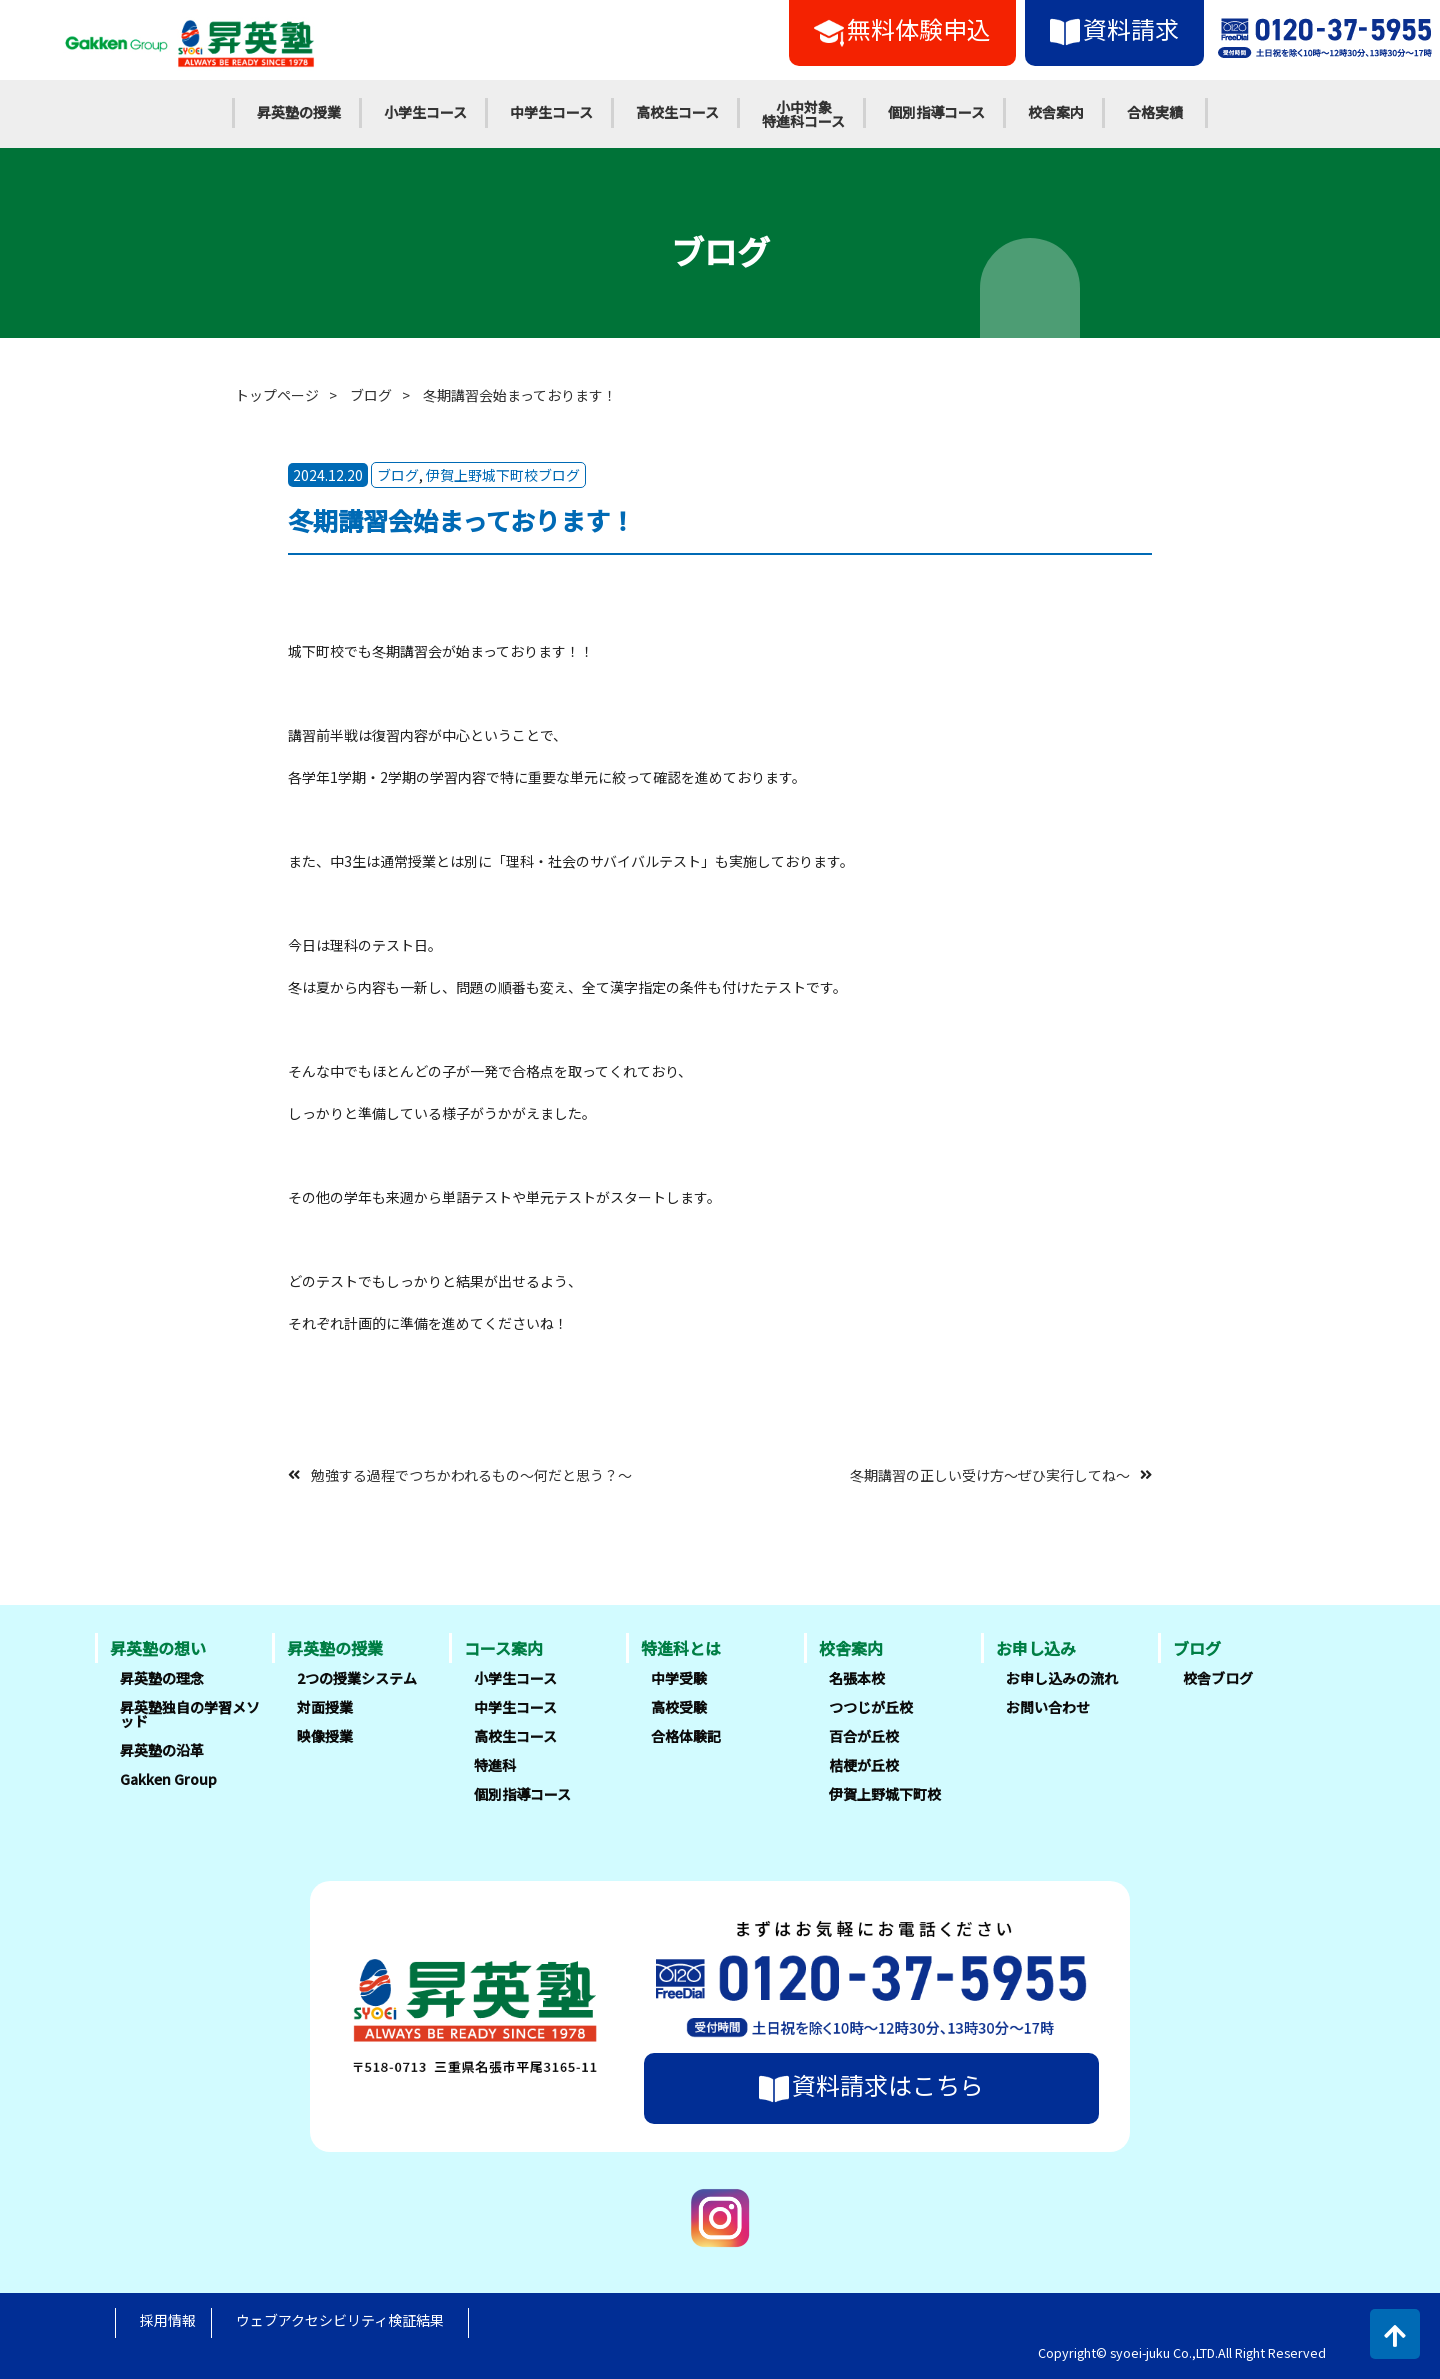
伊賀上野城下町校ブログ (503, 475)
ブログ (371, 395)
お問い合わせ (1048, 1707)
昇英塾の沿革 (162, 1750)
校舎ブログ (1218, 1678)
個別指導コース (936, 112)
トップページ (277, 395)
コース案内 (503, 1648)
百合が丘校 (864, 1736)
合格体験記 (686, 1736)
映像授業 (325, 1736)
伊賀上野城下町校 (885, 1794)
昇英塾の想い (158, 1648)
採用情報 (168, 2320)
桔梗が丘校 (864, 1765)
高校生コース (677, 112)
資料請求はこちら (871, 2085)
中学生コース (551, 112)
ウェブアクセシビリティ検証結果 (340, 2320)
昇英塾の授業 (299, 112)
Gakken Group (168, 1779)
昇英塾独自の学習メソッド (190, 1714)
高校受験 (679, 1707)
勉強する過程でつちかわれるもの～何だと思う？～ (471, 1474)
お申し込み (1036, 1648)
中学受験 (679, 1678)
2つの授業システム (357, 1678)
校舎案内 (1056, 112)
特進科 (495, 1765)
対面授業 (325, 1707)
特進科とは (681, 1648)
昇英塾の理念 (162, 1678)
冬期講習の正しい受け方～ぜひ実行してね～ (990, 1474)
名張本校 (857, 1678)
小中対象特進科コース (803, 114)
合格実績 (1155, 112)
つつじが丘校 (871, 1707)
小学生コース (425, 112)
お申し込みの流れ (1062, 1678)
